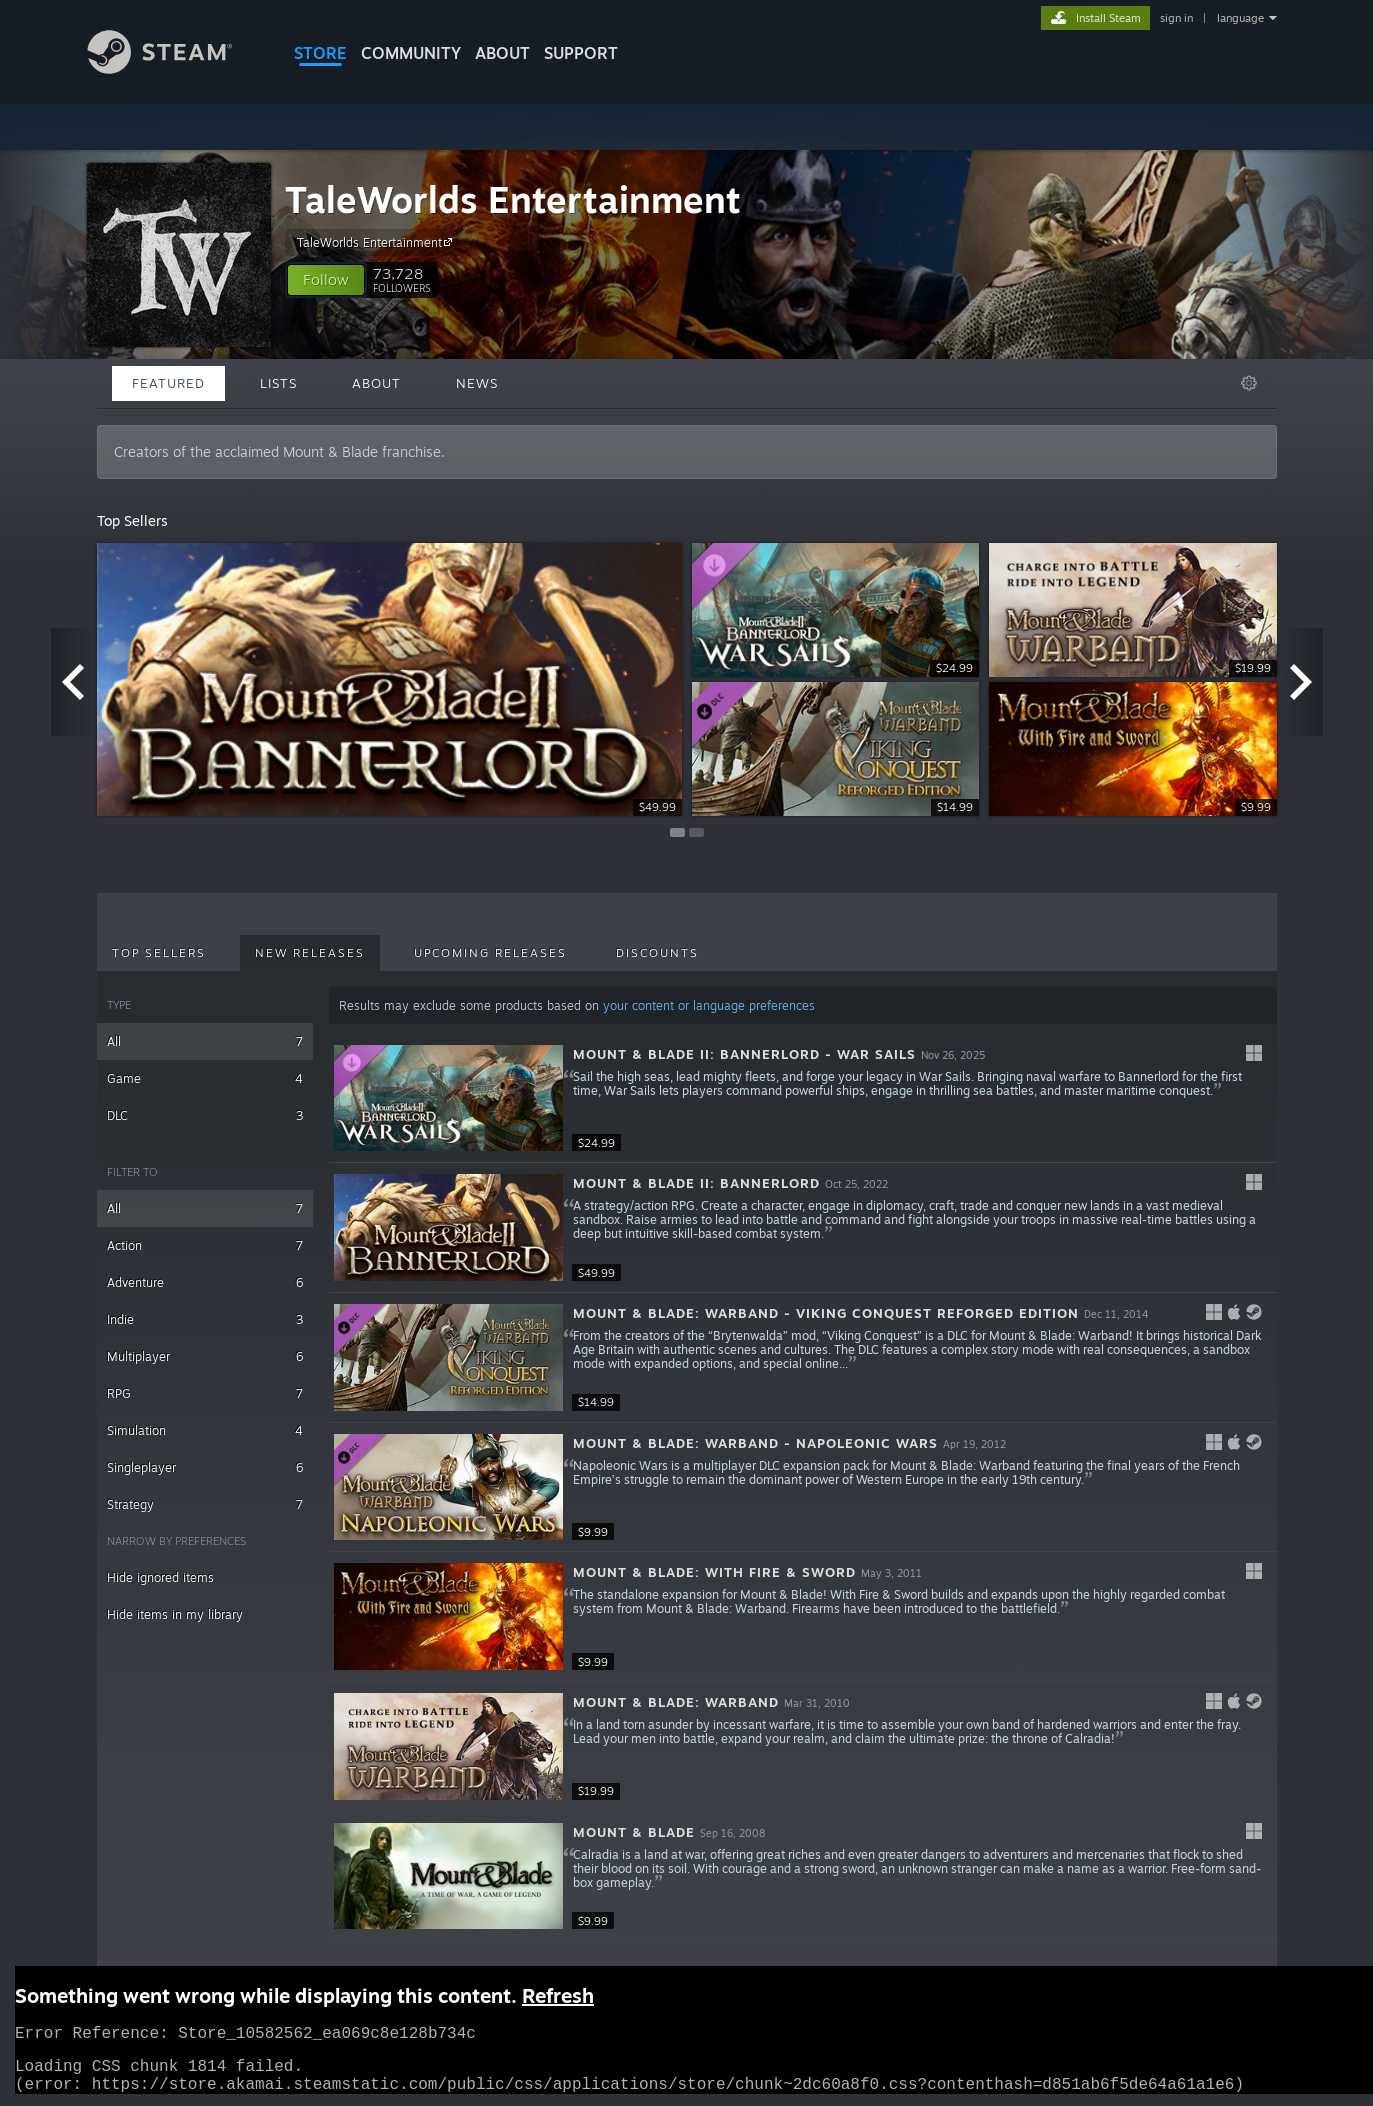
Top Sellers (159, 953)
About (502, 53)
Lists (278, 383)
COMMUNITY (411, 53)
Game (205, 1078)
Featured (168, 383)
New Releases (310, 953)
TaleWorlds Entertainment (513, 199)
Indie (205, 1319)
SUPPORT (581, 53)
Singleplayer (205, 1467)
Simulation (205, 1430)
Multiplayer (205, 1356)
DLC (205, 1115)
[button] (326, 280)
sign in (1176, 18)
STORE (320, 53)
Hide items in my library (175, 1614)
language (1240, 18)
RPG (205, 1393)
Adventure (205, 1282)
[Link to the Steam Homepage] (175, 68)
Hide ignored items (160, 1577)
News (477, 383)
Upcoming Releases (490, 953)
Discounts (657, 953)
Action (205, 1245)
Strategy (205, 1504)
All (205, 1041)
